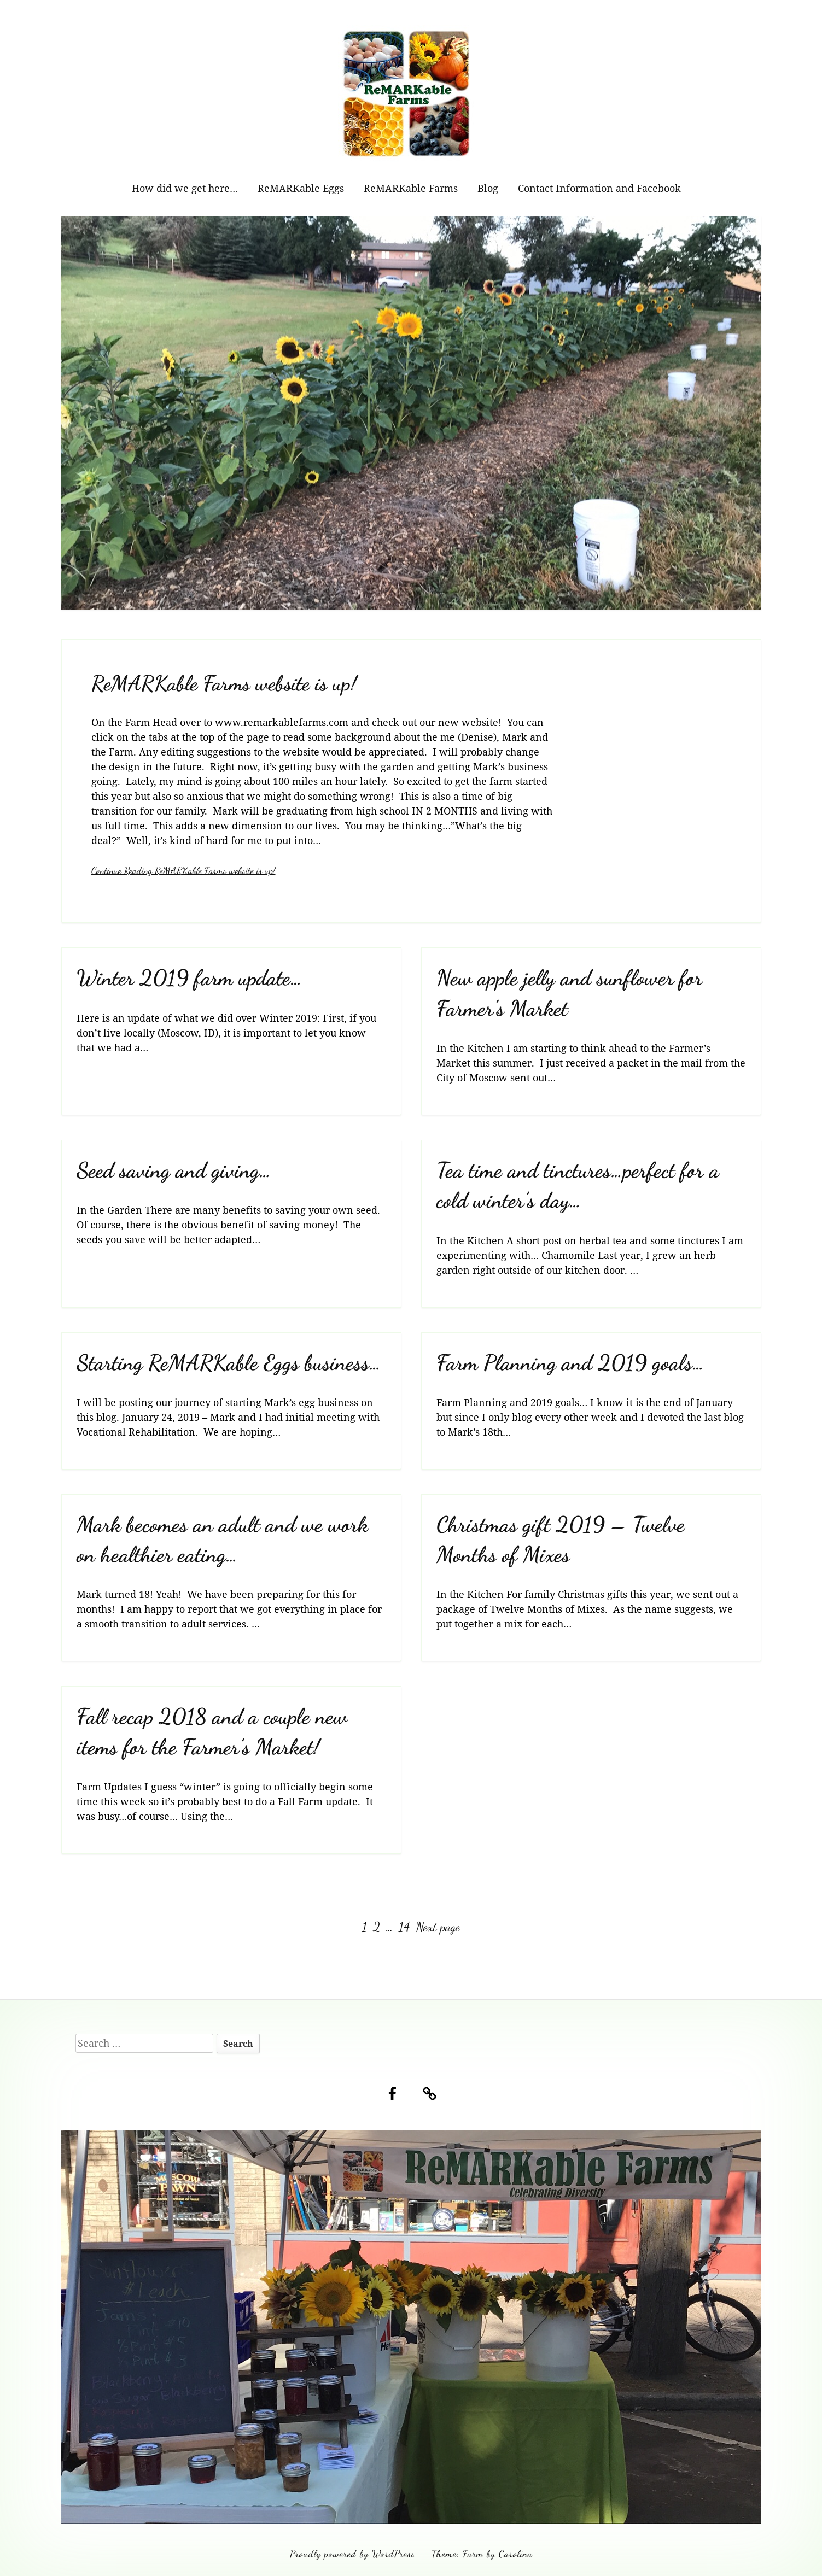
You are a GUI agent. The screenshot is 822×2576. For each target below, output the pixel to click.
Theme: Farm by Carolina (482, 2554)
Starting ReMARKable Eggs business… (229, 1362)
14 (405, 1927)
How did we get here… (185, 188)
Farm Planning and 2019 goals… (570, 1362)
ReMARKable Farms (411, 188)
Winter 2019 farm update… (189, 978)
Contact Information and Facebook (599, 188)
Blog (487, 188)
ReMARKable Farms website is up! (224, 683)
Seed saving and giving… (174, 1170)
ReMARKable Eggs (301, 188)
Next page (438, 1927)
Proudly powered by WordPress (352, 2554)
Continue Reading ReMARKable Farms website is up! (183, 870)
